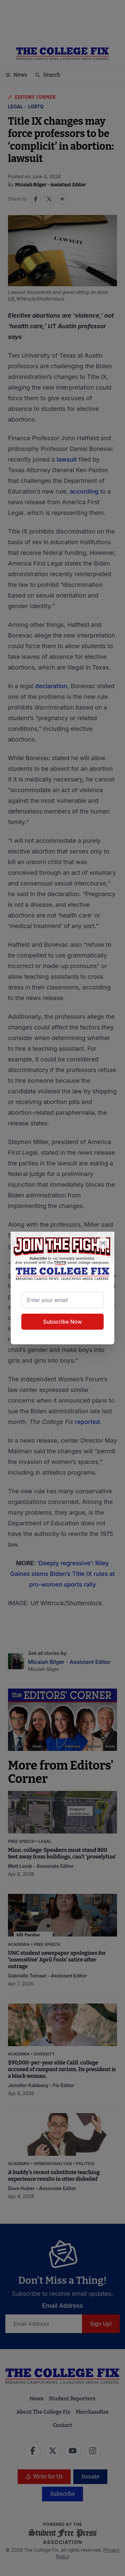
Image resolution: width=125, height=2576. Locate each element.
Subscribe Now (62, 1321)
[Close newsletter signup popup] (103, 1243)
